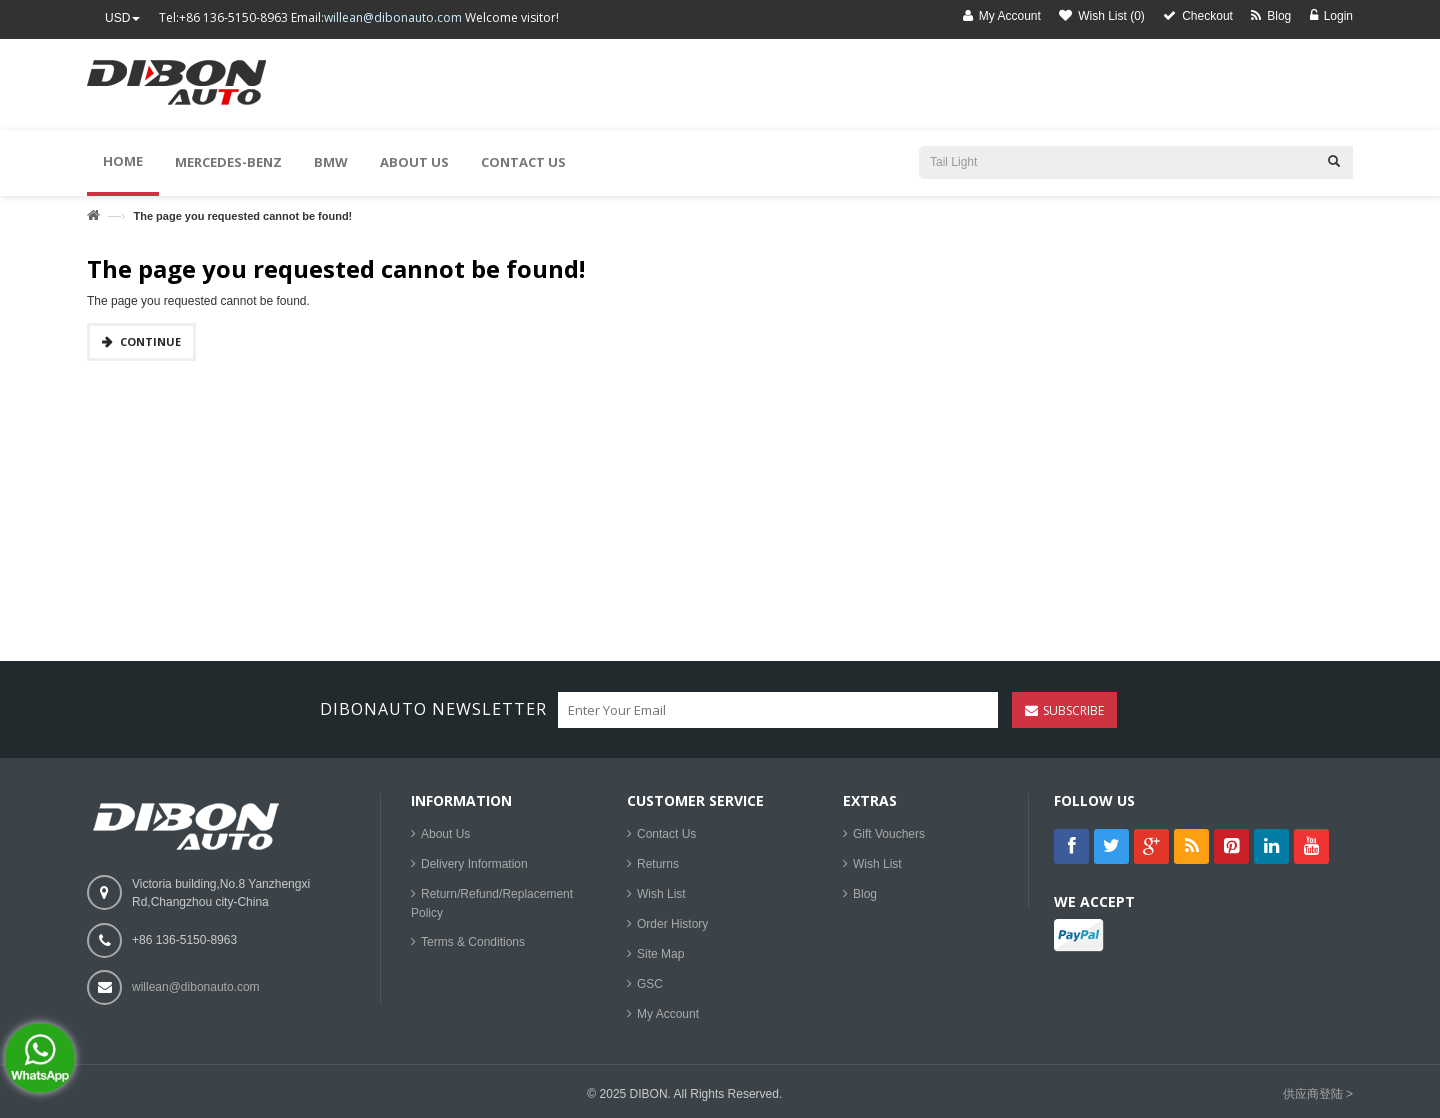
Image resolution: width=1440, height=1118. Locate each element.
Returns (658, 864)
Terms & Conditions (473, 942)
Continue (150, 341)
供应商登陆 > (1318, 1094)
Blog (865, 894)
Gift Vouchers (889, 834)
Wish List (661, 894)
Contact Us (666, 834)
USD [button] (122, 18)
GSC (650, 984)
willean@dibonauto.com (393, 17)
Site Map (660, 954)
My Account (668, 1014)
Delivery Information (474, 864)
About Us (445, 834)
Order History (672, 924)
